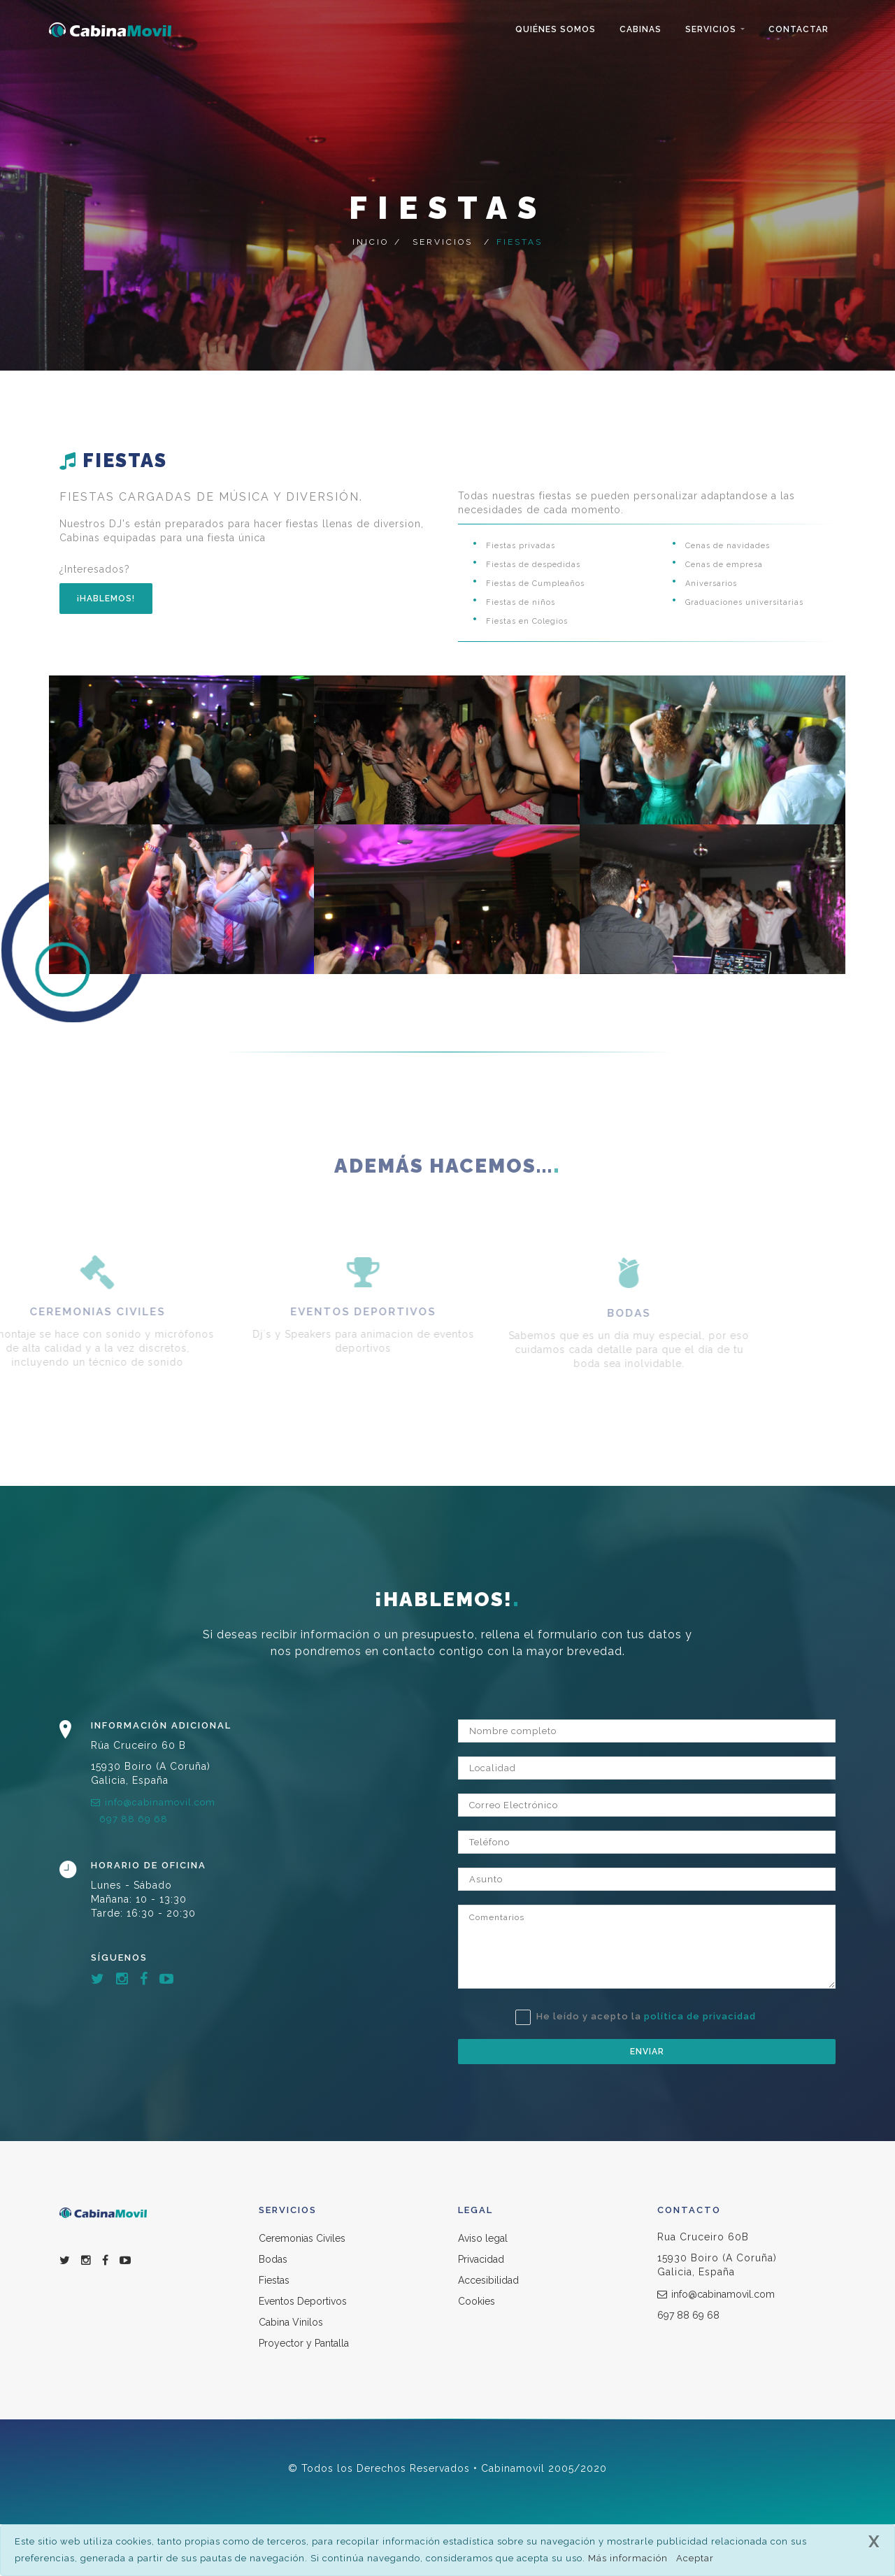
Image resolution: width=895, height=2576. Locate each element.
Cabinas (640, 29)
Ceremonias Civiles (302, 2238)
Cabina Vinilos (291, 2322)
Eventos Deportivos (303, 2301)
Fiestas (274, 2280)
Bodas (273, 2259)
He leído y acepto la (635, 2017)
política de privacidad (700, 2016)
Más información (628, 2558)
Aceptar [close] (695, 2558)
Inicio (370, 242)
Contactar (798, 29)
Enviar (647, 2051)
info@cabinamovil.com (153, 1802)
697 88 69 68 (133, 1819)
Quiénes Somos (555, 29)
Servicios (710, 29)
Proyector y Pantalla (304, 2343)
